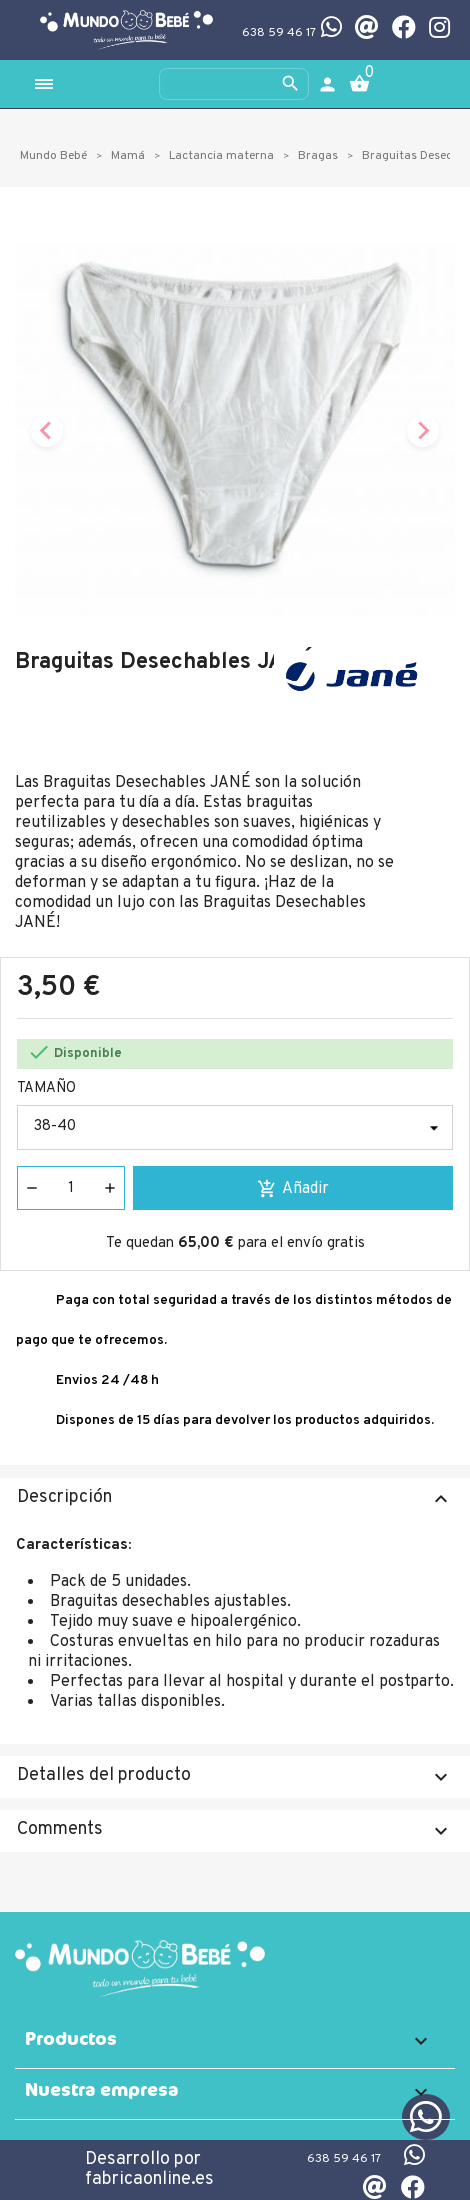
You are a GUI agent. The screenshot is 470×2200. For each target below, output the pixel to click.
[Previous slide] (47, 431)
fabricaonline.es (149, 2179)
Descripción (235, 1498)
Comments (235, 1830)
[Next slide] (423, 431)
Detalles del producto (235, 1776)
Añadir (293, 1189)
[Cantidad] (71, 1188)
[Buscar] (234, 84)
